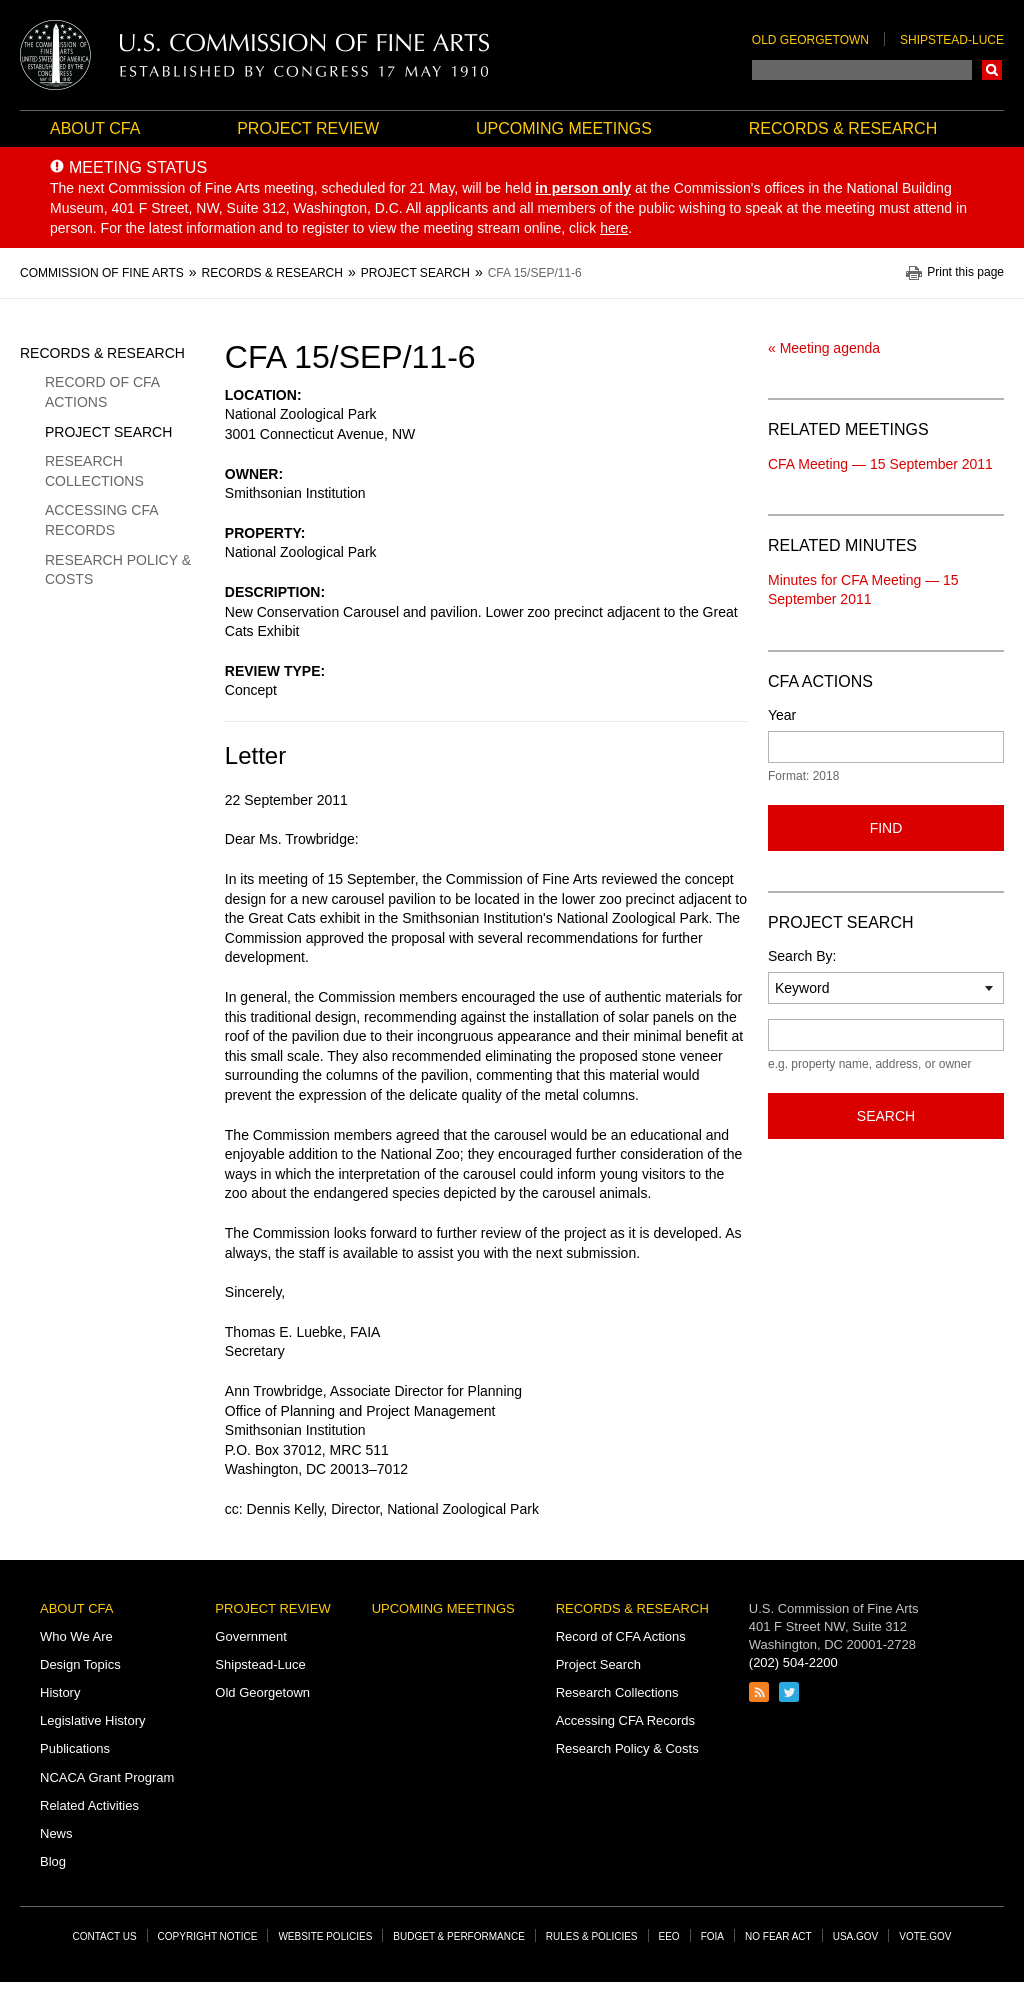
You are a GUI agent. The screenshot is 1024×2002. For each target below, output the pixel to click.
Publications (75, 1748)
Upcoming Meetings (564, 128)
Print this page (965, 272)
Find (886, 828)
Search (992, 70)
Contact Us (105, 1936)
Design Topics (80, 1664)
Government (251, 1636)
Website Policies (325, 1936)
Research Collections (94, 471)
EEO (669, 1936)
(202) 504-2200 (793, 1662)
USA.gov (856, 1936)
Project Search (108, 432)
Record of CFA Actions (102, 392)
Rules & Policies (592, 1936)
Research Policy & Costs (118, 570)
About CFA (95, 128)
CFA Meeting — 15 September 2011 (880, 464)
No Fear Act (778, 1936)
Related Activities (89, 1805)
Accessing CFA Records (101, 520)
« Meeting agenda (824, 348)
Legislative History (93, 1720)
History (60, 1692)
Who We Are (76, 1636)
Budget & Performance (459, 1936)
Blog (53, 1861)
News (56, 1833)
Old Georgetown (810, 40)
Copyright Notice (208, 1936)
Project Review (308, 128)
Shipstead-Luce (952, 40)
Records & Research (843, 128)
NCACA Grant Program (107, 1777)
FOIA (712, 1936)
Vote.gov (925, 1936)
